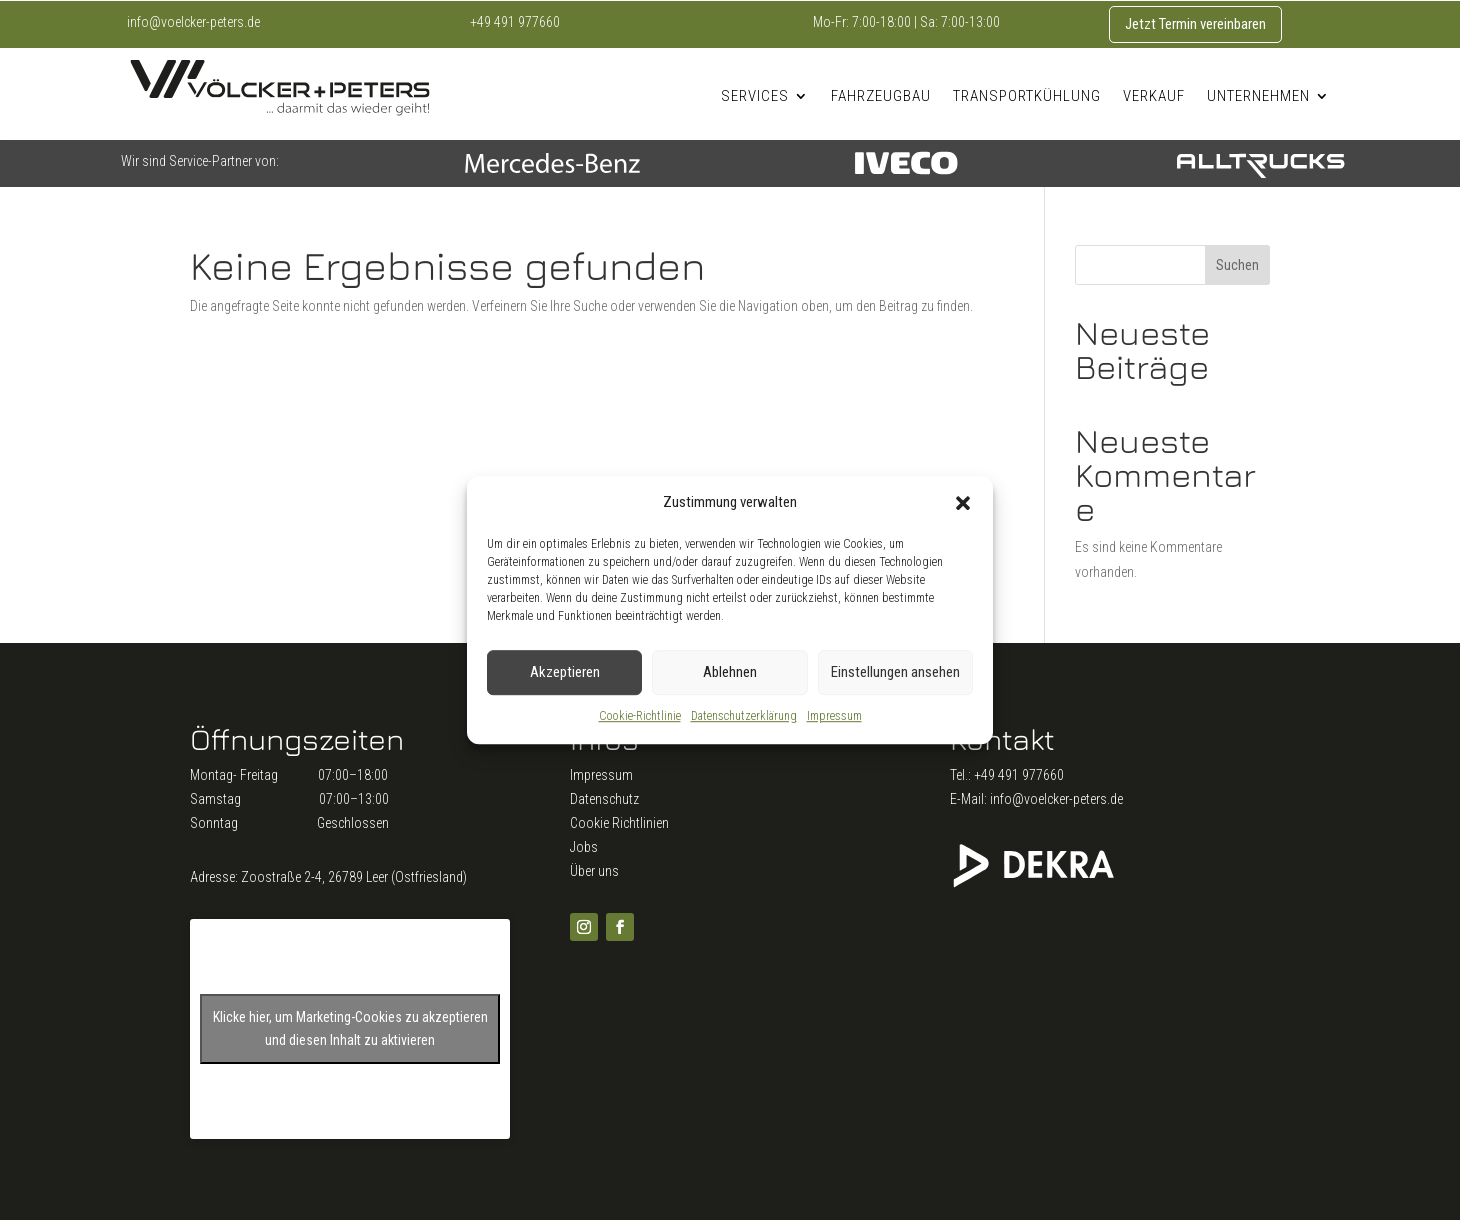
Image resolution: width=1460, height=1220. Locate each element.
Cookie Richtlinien (619, 823)
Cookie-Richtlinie (640, 716)
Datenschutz (604, 799)
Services (755, 96)
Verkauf (1154, 96)
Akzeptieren (565, 673)
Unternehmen (1258, 96)
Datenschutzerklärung (744, 716)
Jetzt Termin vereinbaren (1195, 24)
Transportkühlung (1027, 96)
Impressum (834, 716)
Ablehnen (730, 673)
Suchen (1237, 265)
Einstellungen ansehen (895, 673)
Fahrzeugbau (881, 96)
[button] (963, 503)
